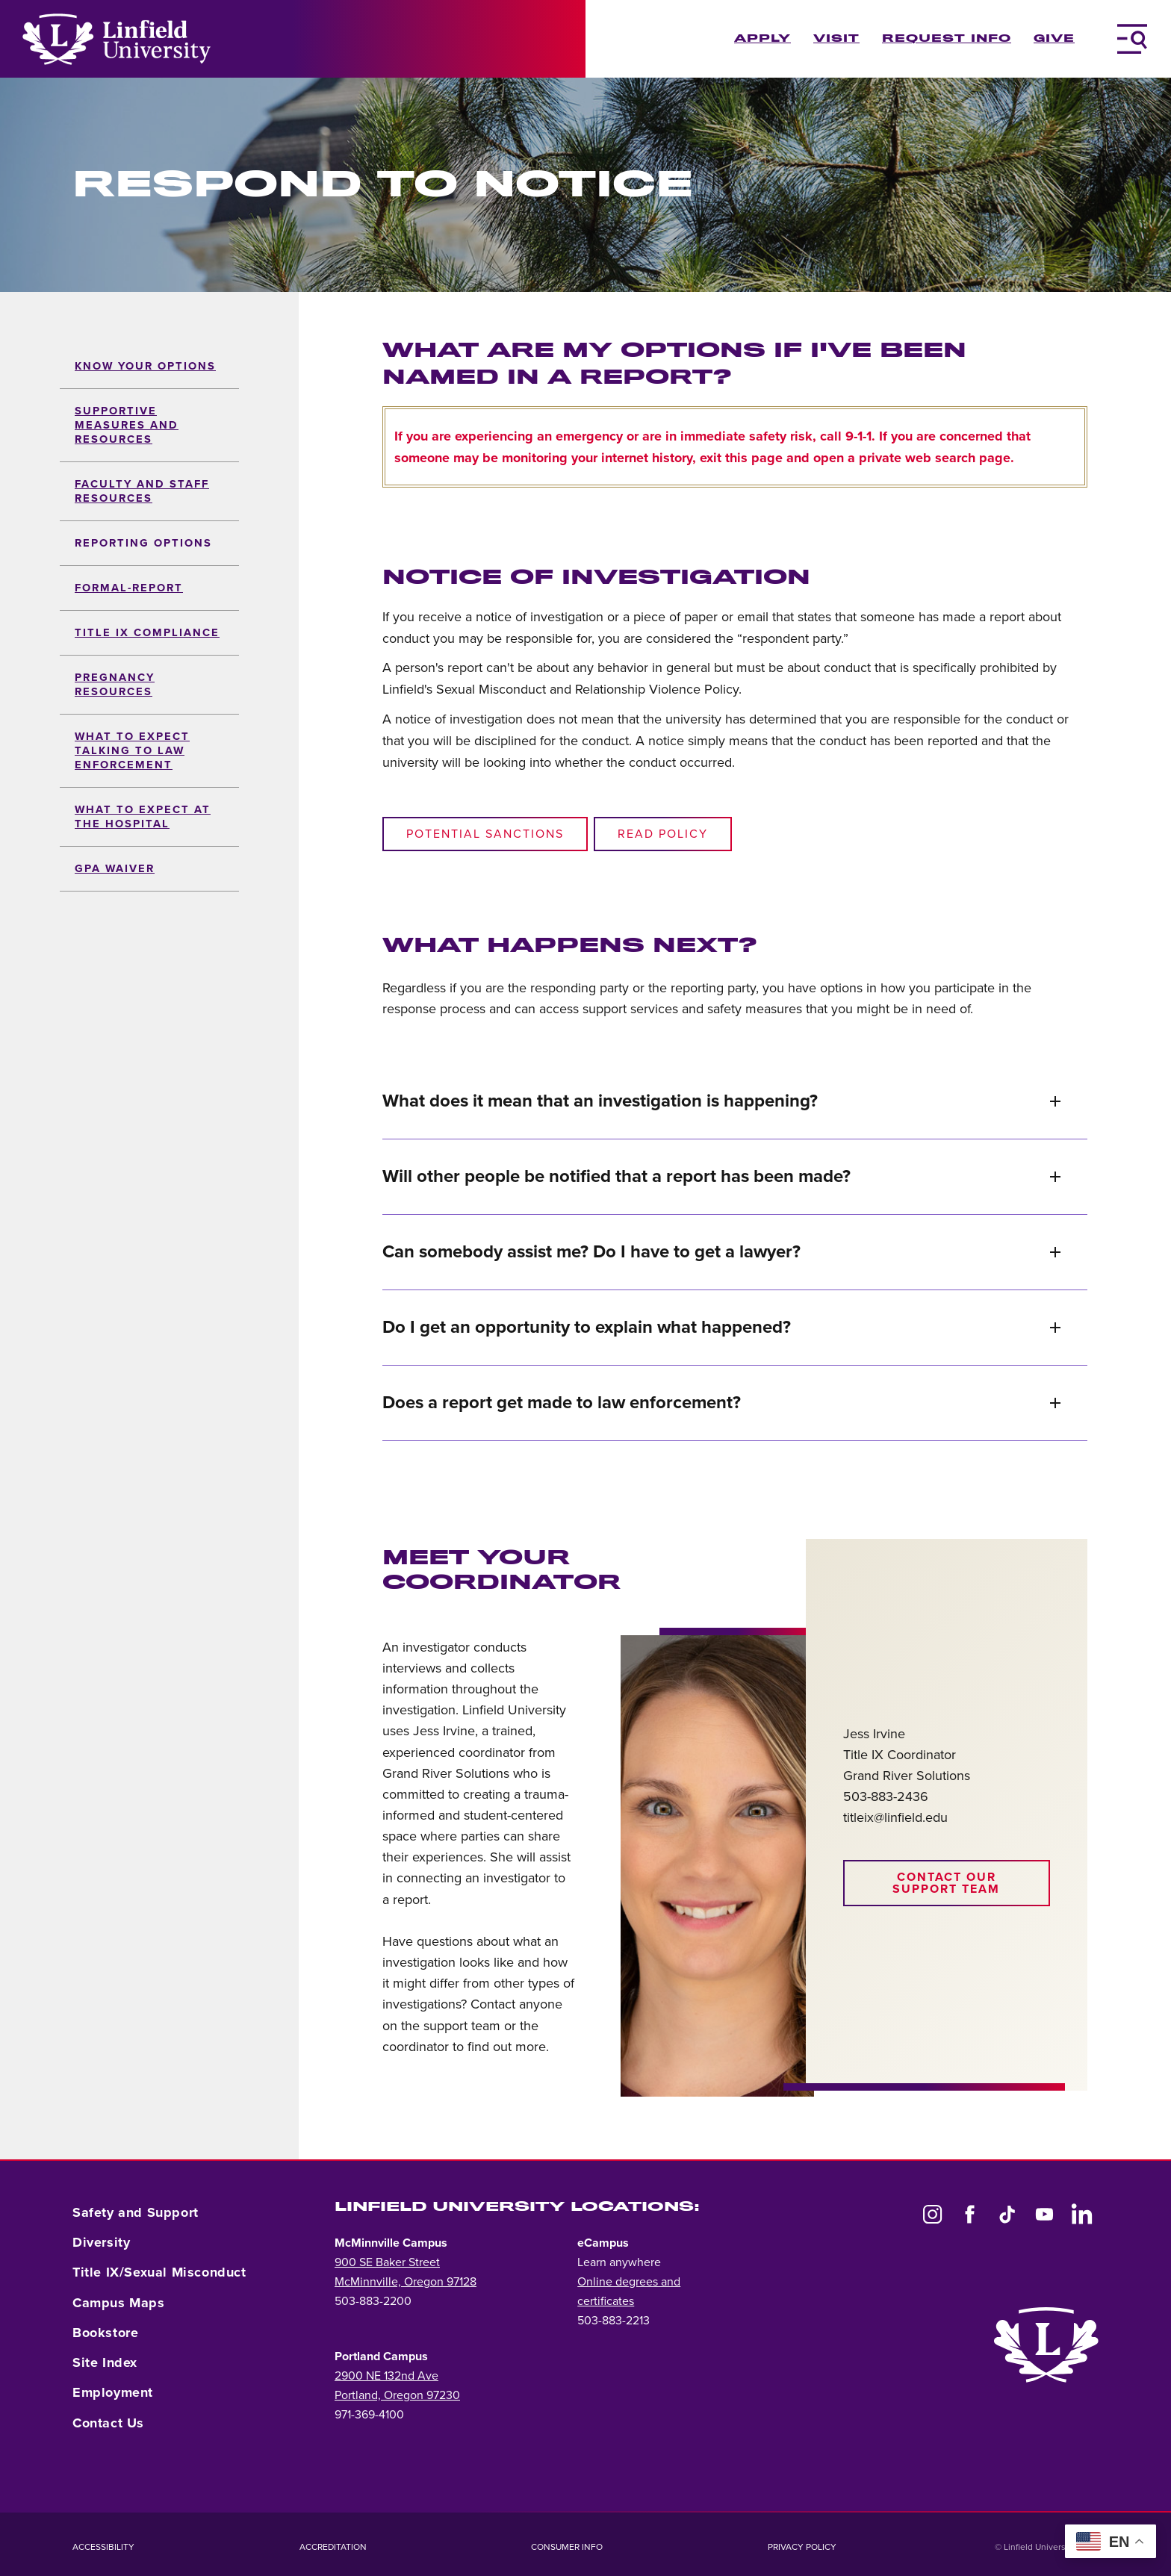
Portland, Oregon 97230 (397, 2395)
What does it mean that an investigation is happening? (722, 1101)
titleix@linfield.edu (895, 1817)
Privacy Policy (802, 2547)
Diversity (101, 2242)
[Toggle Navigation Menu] (1132, 39)
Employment (112, 2392)
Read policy (663, 834)
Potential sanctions (485, 834)
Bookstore (105, 2332)
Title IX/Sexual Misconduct (159, 2272)
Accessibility (103, 2547)
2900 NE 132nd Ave (386, 2375)
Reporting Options (143, 543)
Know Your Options (145, 366)
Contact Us (108, 2423)
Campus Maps (118, 2303)
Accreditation (333, 2547)
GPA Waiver (115, 868)
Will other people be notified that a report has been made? (722, 1176)
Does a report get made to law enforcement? (722, 1402)
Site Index (104, 2362)
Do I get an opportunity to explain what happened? (722, 1327)
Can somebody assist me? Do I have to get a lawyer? (722, 1252)
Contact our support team (946, 1883)
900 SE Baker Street (387, 2262)
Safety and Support (135, 2212)
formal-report (129, 588)
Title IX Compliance (147, 632)
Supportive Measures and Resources (126, 425)
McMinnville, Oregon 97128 (405, 2281)
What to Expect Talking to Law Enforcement (132, 750)
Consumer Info (567, 2547)
